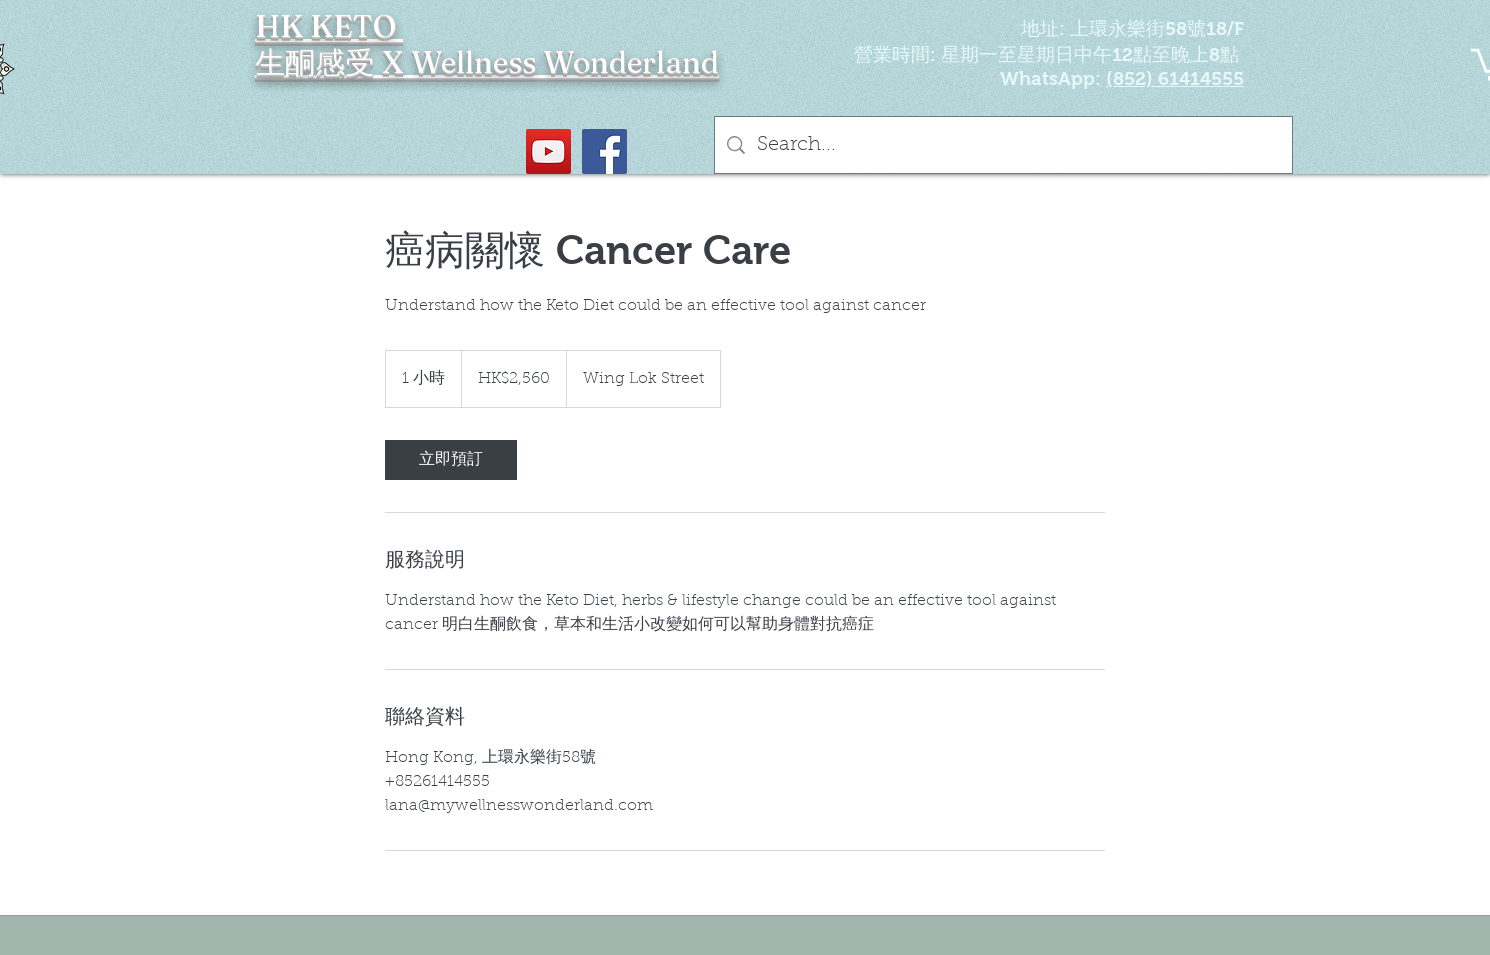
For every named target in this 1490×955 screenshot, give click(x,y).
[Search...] (1003, 145)
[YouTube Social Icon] (548, 151)
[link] (451, 460)
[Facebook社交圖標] (604, 151)
